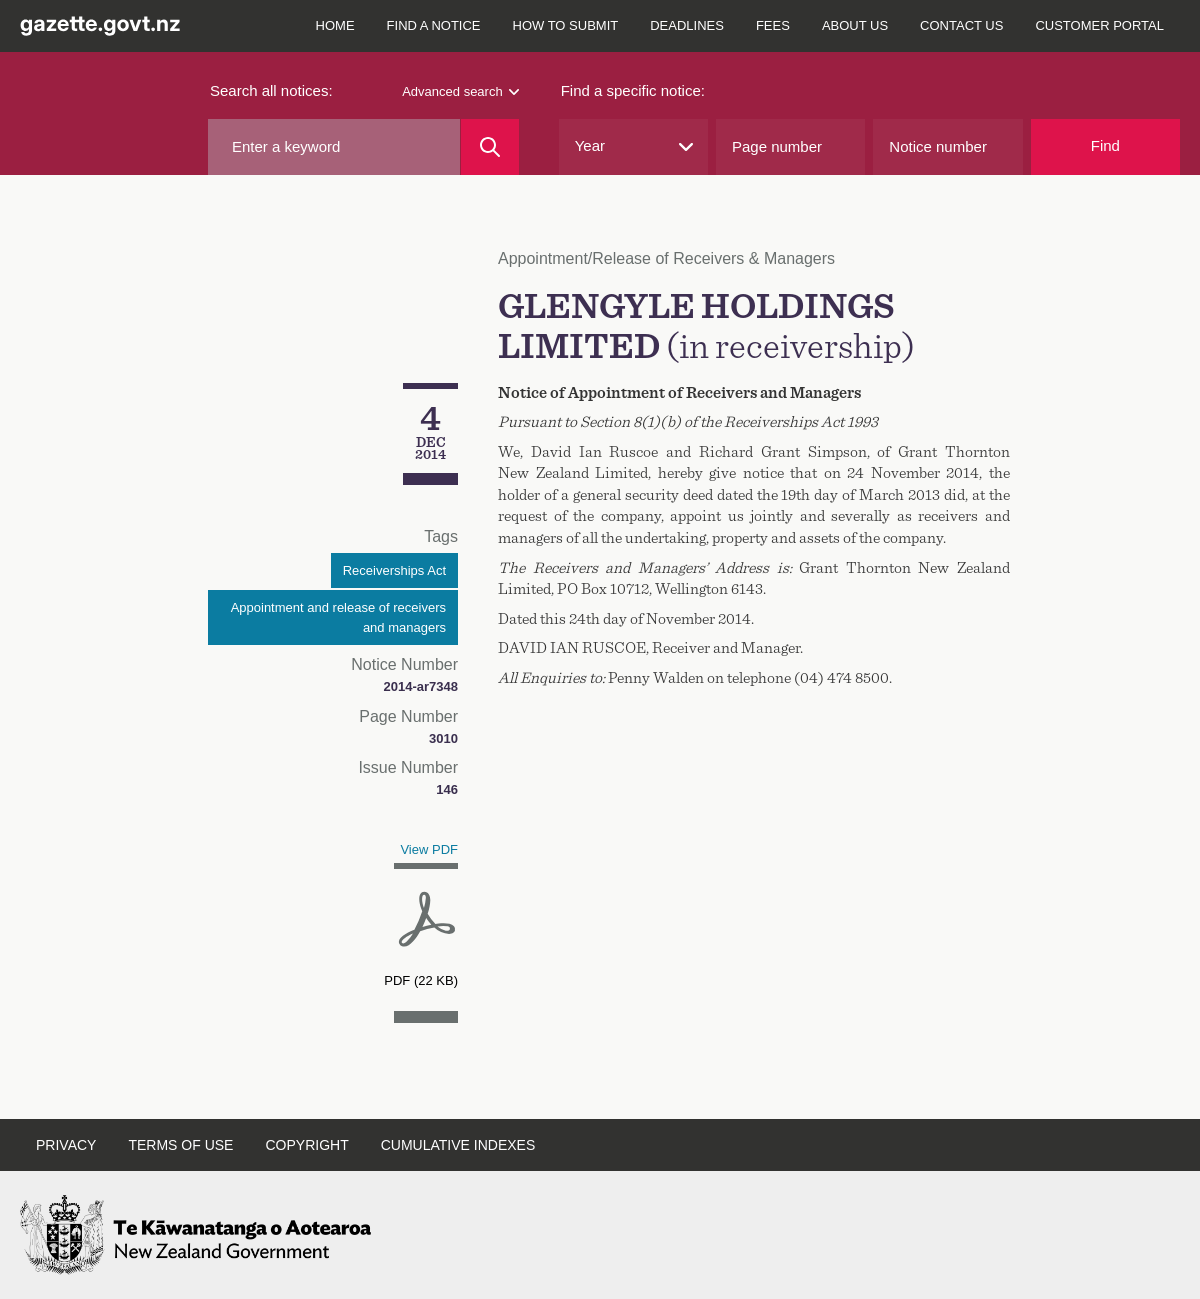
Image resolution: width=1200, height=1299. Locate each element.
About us (855, 25)
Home (335, 25)
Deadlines (687, 25)
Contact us (961, 25)
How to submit (566, 25)
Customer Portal (1099, 25)
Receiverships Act (394, 570)
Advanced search (460, 91)
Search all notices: (271, 90)
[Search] (489, 147)
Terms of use (180, 1145)
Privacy (66, 1145)
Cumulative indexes (458, 1145)
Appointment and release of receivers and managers (338, 617)
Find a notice (434, 25)
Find (1105, 145)
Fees (773, 25)
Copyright (306, 1145)
